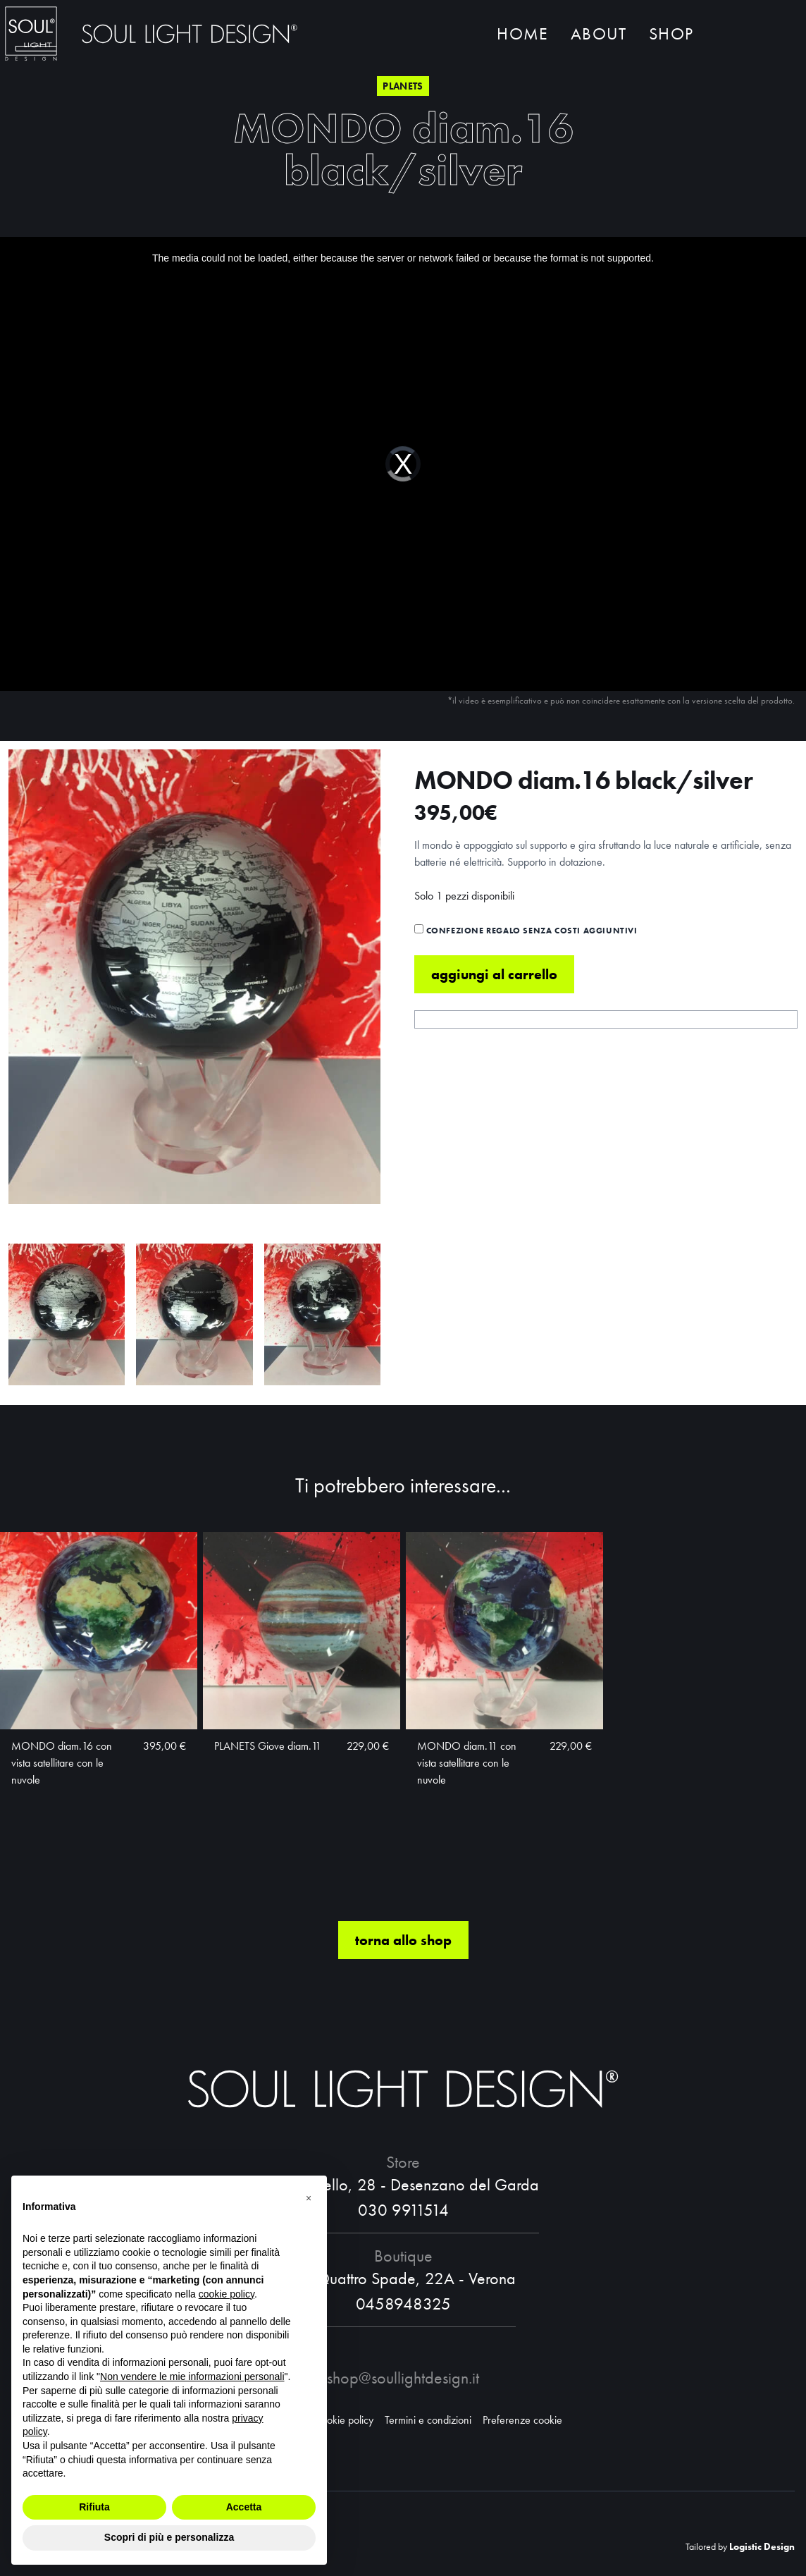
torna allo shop (403, 1940)
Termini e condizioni (428, 2419)
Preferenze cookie (522, 2419)
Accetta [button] (244, 2507)
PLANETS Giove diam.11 (267, 1745)
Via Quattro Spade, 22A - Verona (403, 2278)
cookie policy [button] (226, 2294)
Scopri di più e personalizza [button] (169, 2537)
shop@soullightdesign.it (403, 2377)
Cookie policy (343, 2419)
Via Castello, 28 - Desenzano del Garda (403, 2184)
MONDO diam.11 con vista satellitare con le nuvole (466, 1762)
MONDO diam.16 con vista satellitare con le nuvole (61, 1762)
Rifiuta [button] (94, 2507)
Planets (403, 86)
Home (522, 33)
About (598, 33)
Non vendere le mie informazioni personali (192, 2376)
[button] (308, 2198)
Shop (671, 33)
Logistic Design (762, 2546)
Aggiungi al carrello (494, 974)
